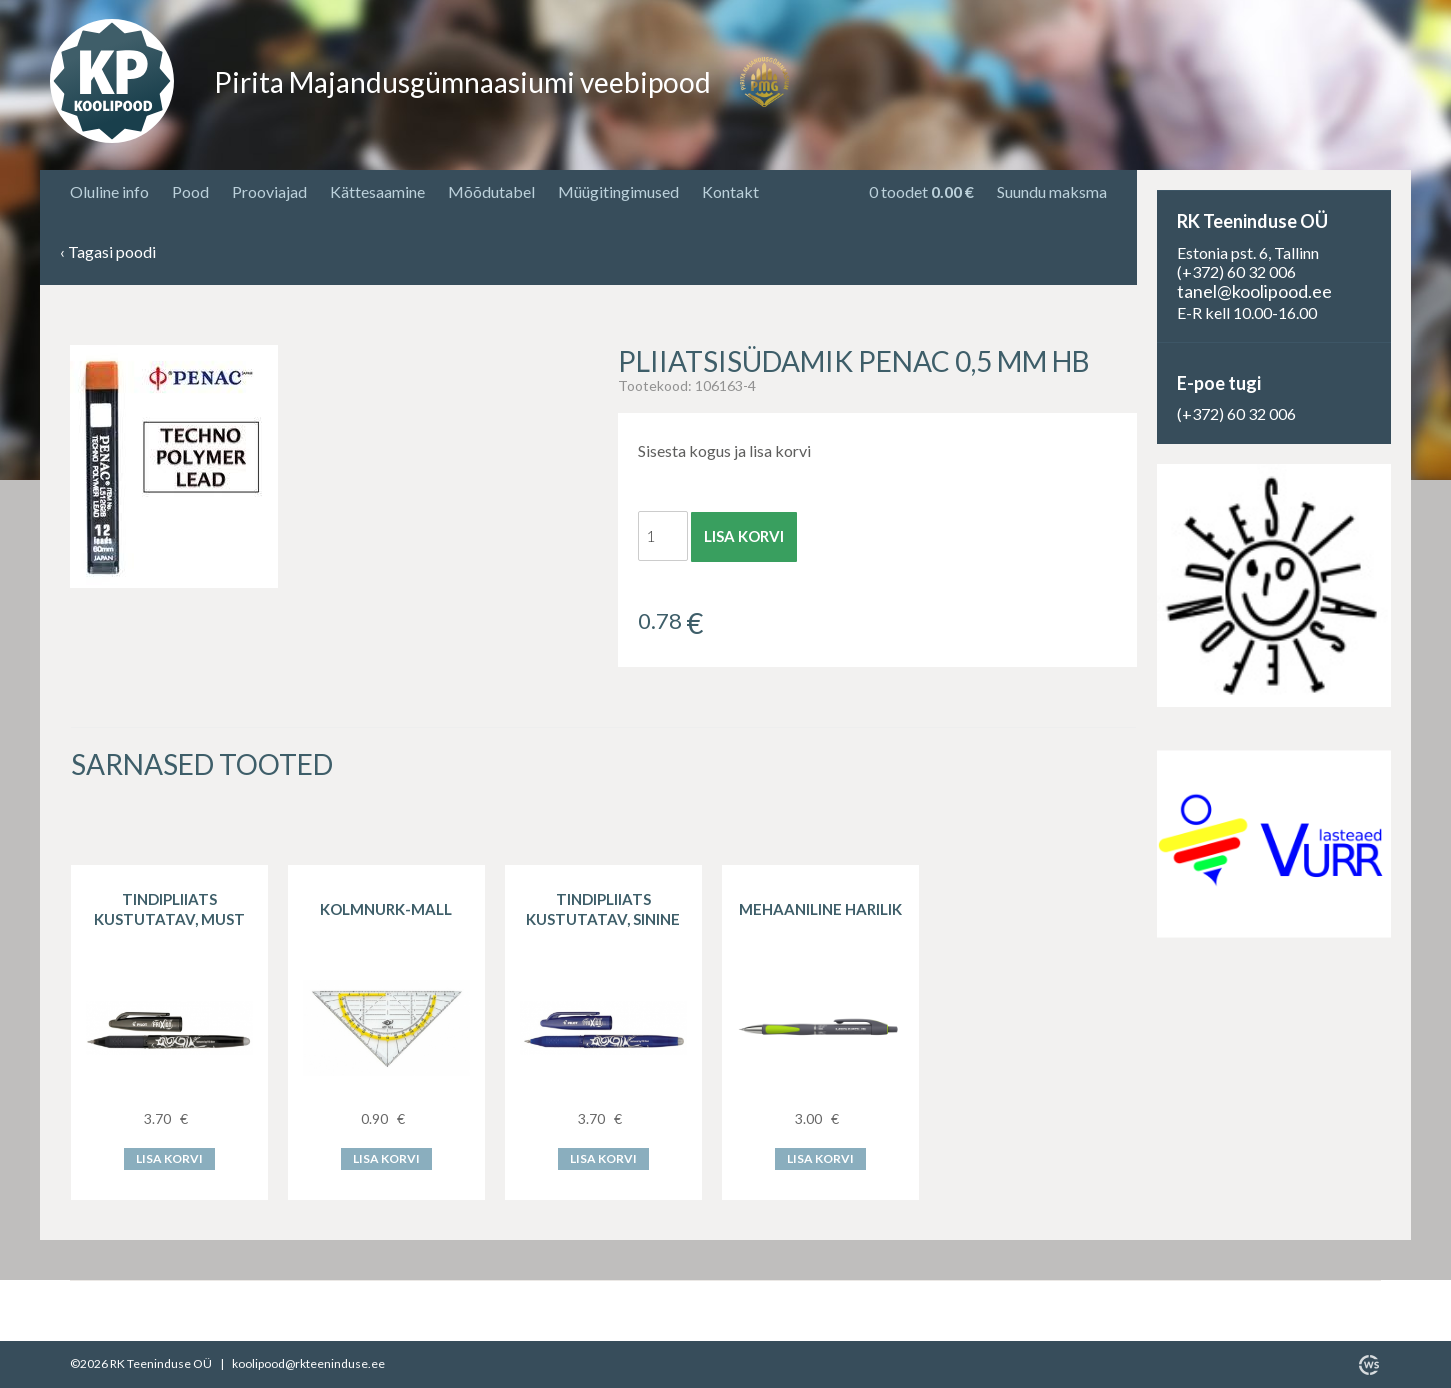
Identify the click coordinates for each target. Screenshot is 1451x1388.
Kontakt (730, 191)
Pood (190, 191)
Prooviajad (269, 191)
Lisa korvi (744, 536)
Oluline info (109, 191)
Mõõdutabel (491, 191)
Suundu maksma (1052, 191)
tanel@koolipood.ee (1254, 291)
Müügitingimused (618, 191)
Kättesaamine (377, 191)
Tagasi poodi (108, 252)
